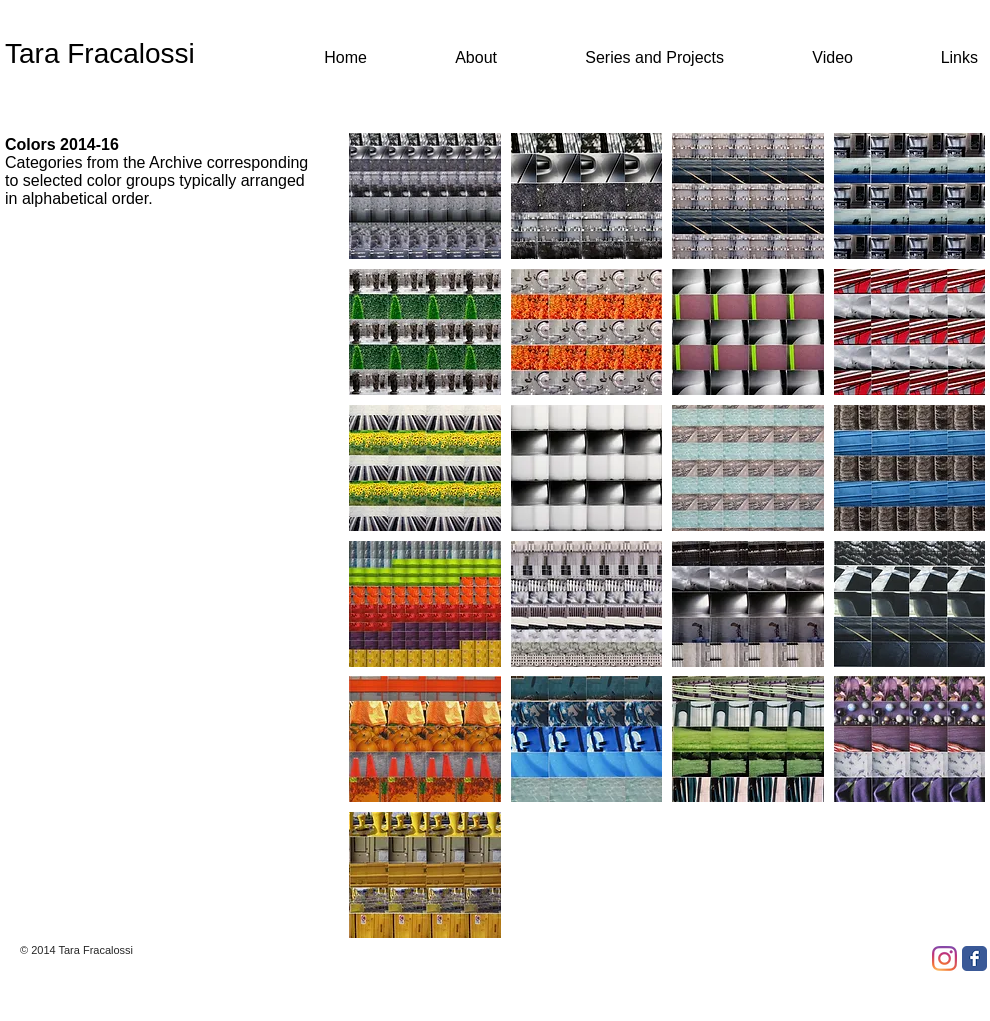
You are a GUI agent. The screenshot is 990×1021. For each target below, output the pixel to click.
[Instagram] (944, 958)
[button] (425, 196)
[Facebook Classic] (974, 958)
